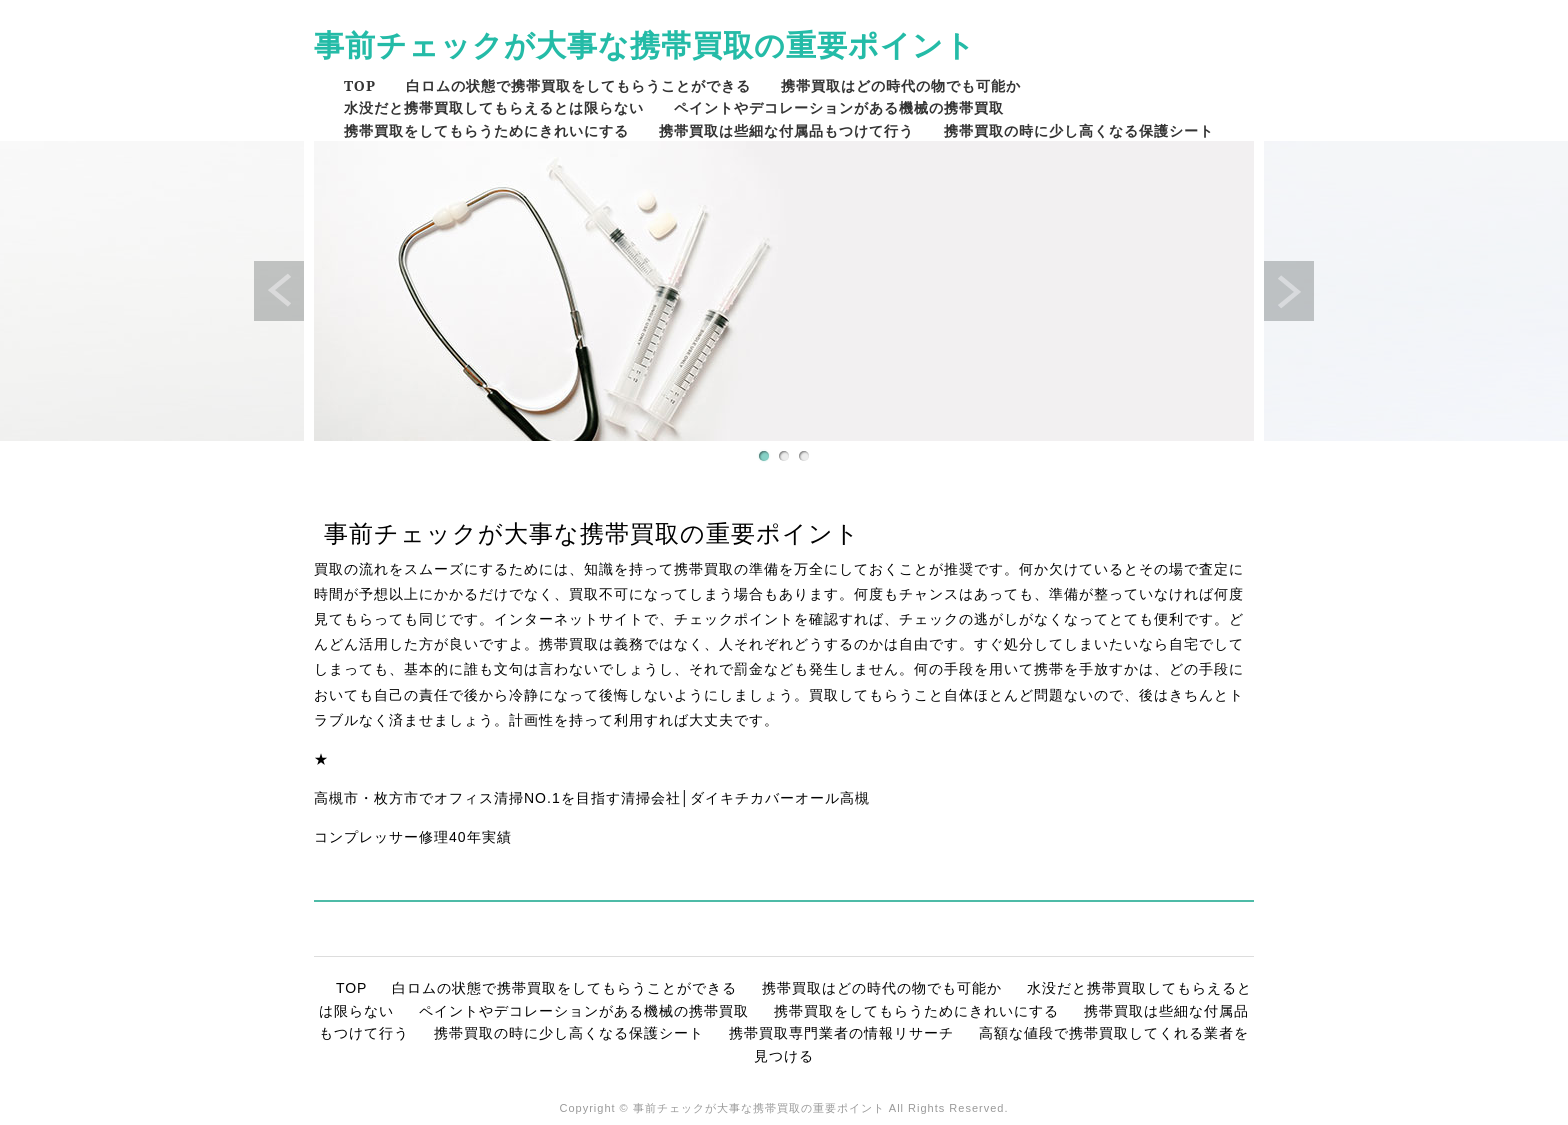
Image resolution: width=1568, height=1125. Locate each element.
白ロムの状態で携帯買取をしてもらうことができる (578, 85)
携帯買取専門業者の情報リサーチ (841, 1033)
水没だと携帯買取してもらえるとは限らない (494, 107)
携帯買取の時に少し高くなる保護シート (1079, 130)
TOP (360, 85)
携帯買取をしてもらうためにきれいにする (486, 130)
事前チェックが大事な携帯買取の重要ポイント (645, 44)
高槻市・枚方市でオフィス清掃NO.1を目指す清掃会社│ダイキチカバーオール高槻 (592, 798)
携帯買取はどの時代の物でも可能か (901, 85)
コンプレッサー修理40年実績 (413, 837)
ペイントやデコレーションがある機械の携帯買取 (839, 107)
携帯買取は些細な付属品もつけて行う (786, 130)
